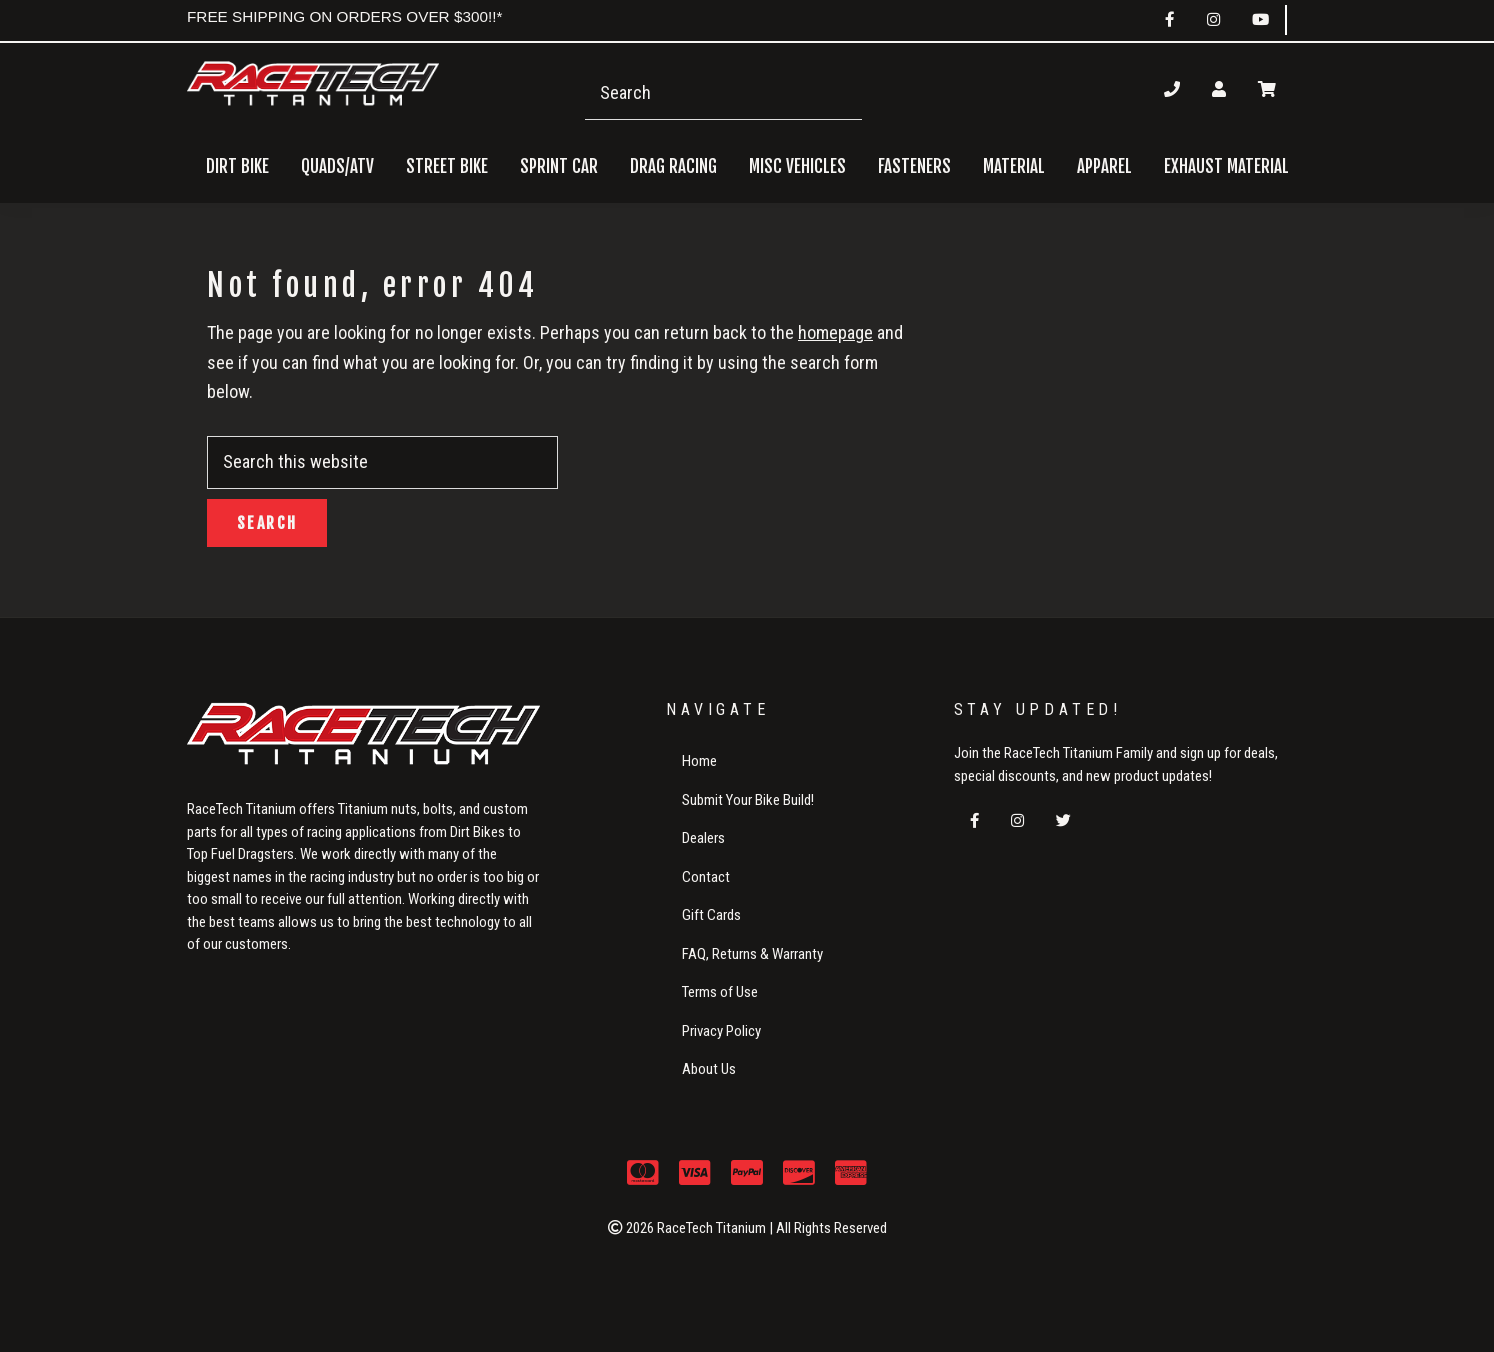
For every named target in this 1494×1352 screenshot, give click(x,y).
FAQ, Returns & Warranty (752, 954)
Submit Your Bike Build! (748, 800)
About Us (709, 1069)
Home (699, 761)
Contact (706, 877)
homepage (835, 332)
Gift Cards (711, 915)
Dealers (703, 838)
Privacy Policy (721, 1031)
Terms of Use (720, 992)
